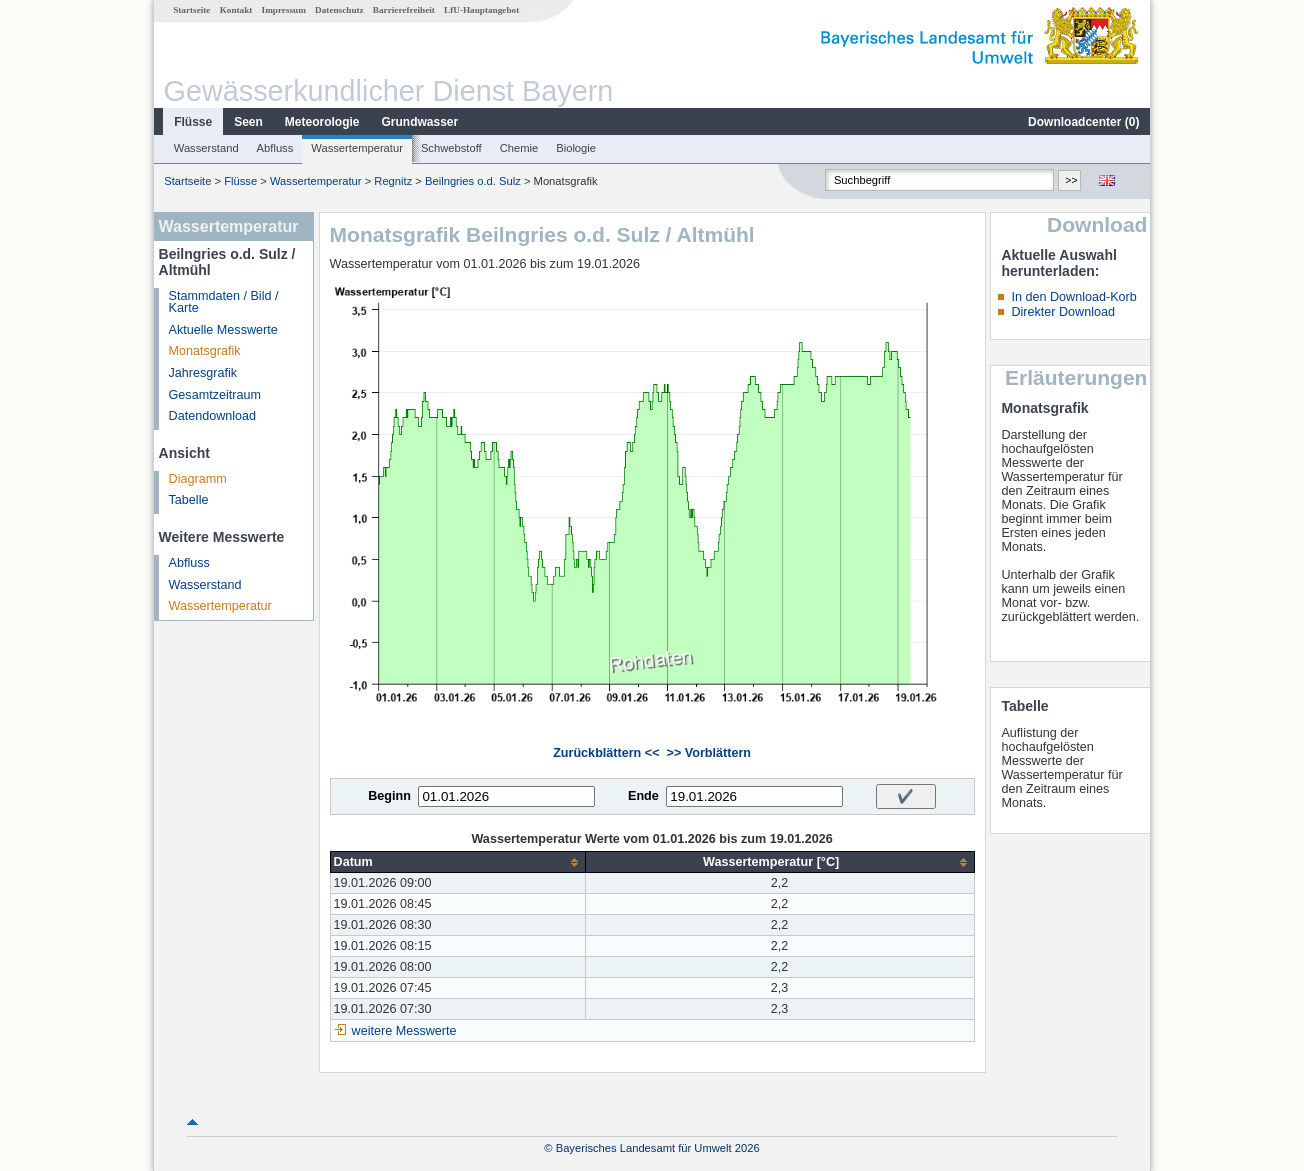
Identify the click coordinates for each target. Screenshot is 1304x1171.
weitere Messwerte (404, 1031)
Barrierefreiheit (404, 10)
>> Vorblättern (709, 753)
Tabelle (189, 500)
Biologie (576, 148)
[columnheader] (457, 862)
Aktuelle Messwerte (223, 330)
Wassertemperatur (357, 148)
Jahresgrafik (203, 373)
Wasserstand (206, 148)
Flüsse (193, 122)
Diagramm (198, 479)
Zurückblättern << (606, 753)
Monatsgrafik (205, 351)
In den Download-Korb (1073, 297)
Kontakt (236, 10)
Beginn (389, 796)
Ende (643, 796)
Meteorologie (322, 122)
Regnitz (393, 181)
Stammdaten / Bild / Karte (224, 302)
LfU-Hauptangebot (481, 10)
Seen (248, 122)
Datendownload (213, 416)
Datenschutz (339, 10)
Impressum (284, 10)
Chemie (519, 148)
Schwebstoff (451, 148)
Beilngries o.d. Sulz (473, 181)
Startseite (191, 10)
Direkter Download (1063, 312)
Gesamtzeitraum (215, 395)
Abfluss (275, 148)
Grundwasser (420, 122)
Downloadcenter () (1083, 122)
